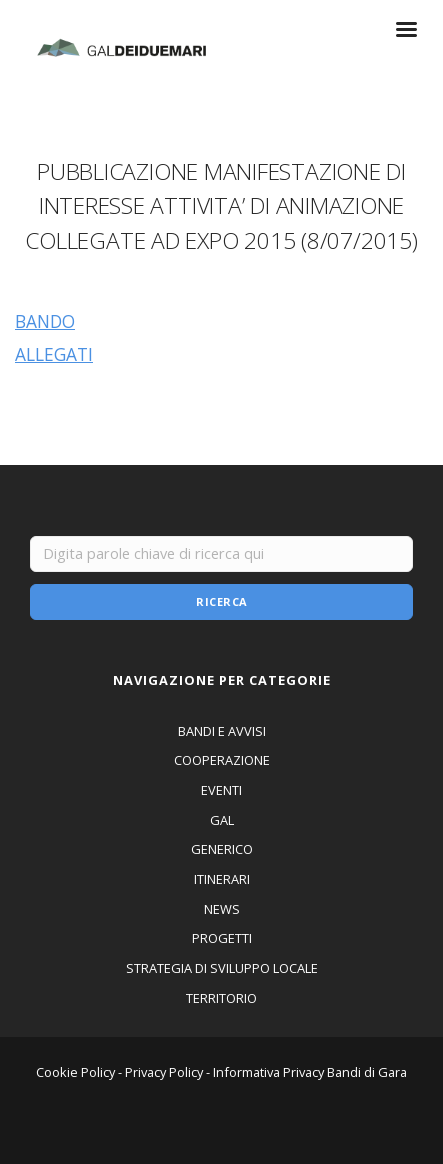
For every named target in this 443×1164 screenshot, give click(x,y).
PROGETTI (222, 938)
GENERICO (222, 849)
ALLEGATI (54, 354)
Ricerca (222, 601)
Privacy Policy (164, 1072)
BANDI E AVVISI (222, 731)
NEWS (222, 909)
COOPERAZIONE (222, 760)
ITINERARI (222, 879)
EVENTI (221, 790)
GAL (222, 820)
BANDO (45, 321)
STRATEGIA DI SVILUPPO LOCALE (222, 968)
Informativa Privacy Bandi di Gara (310, 1072)
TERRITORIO (221, 998)
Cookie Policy (75, 1072)
